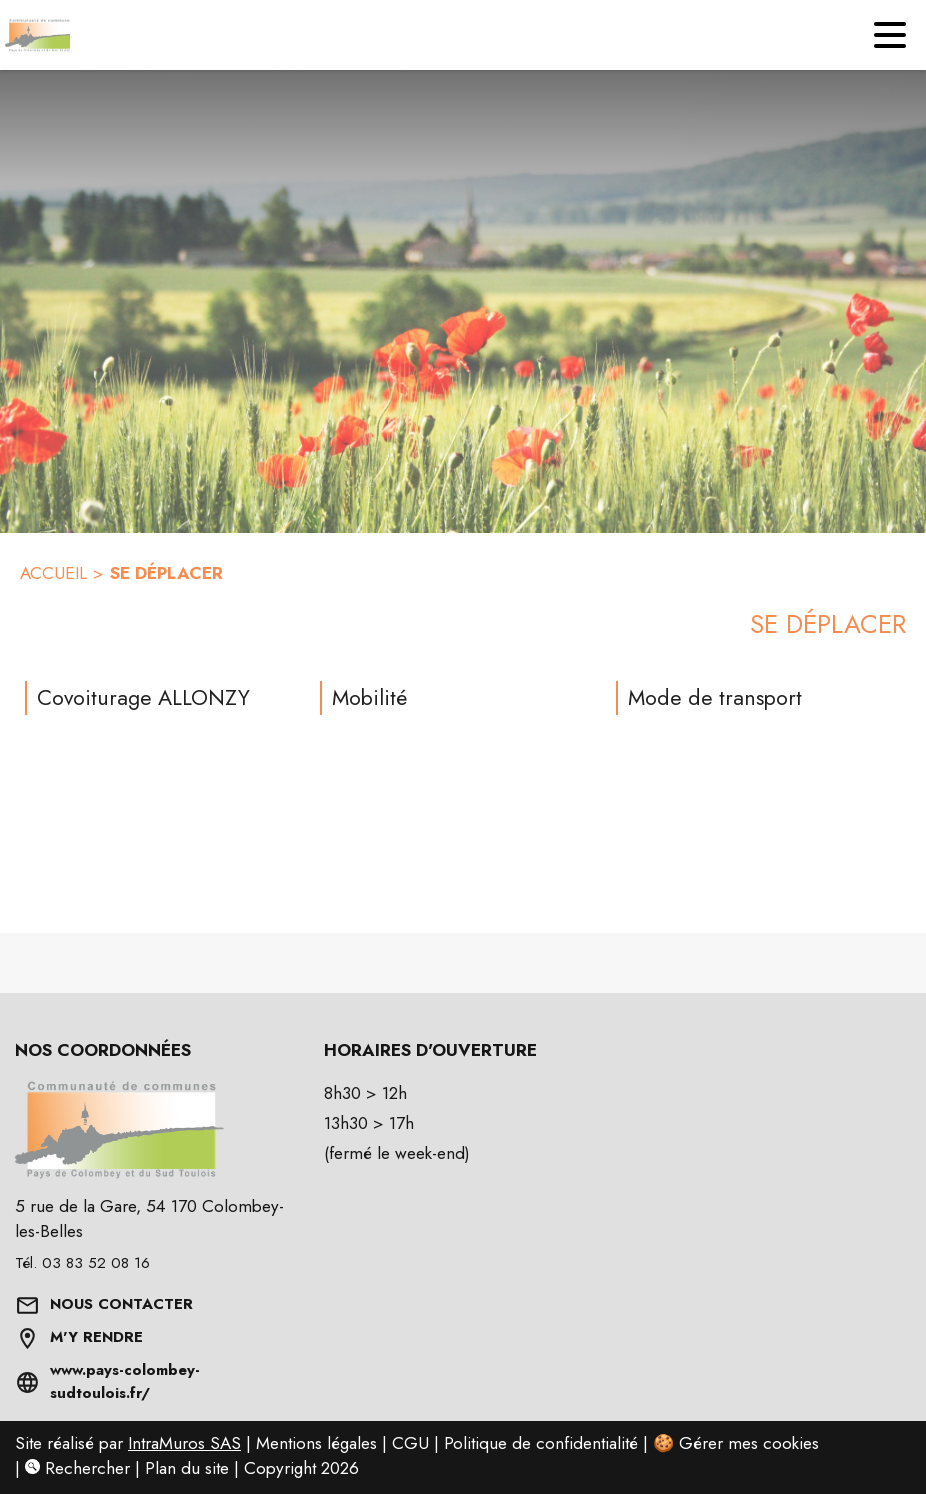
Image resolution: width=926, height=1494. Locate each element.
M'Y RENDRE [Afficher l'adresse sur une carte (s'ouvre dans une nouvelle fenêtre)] (96, 1337)
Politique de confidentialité (541, 1443)
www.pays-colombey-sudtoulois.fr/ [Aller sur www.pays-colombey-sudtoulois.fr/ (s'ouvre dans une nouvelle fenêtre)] (125, 1382)
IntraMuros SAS (184, 1443)
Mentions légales (316, 1443)
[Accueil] (35, 35)
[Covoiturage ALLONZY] (165, 698)
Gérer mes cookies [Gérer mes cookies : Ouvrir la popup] (749, 1443)
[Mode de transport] (756, 698)
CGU (410, 1443)
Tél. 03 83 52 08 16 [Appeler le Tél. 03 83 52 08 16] (82, 1263)
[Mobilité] (460, 698)
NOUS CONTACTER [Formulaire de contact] (121, 1304)
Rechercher (77, 1468)
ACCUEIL (53, 573)
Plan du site (187, 1468)
